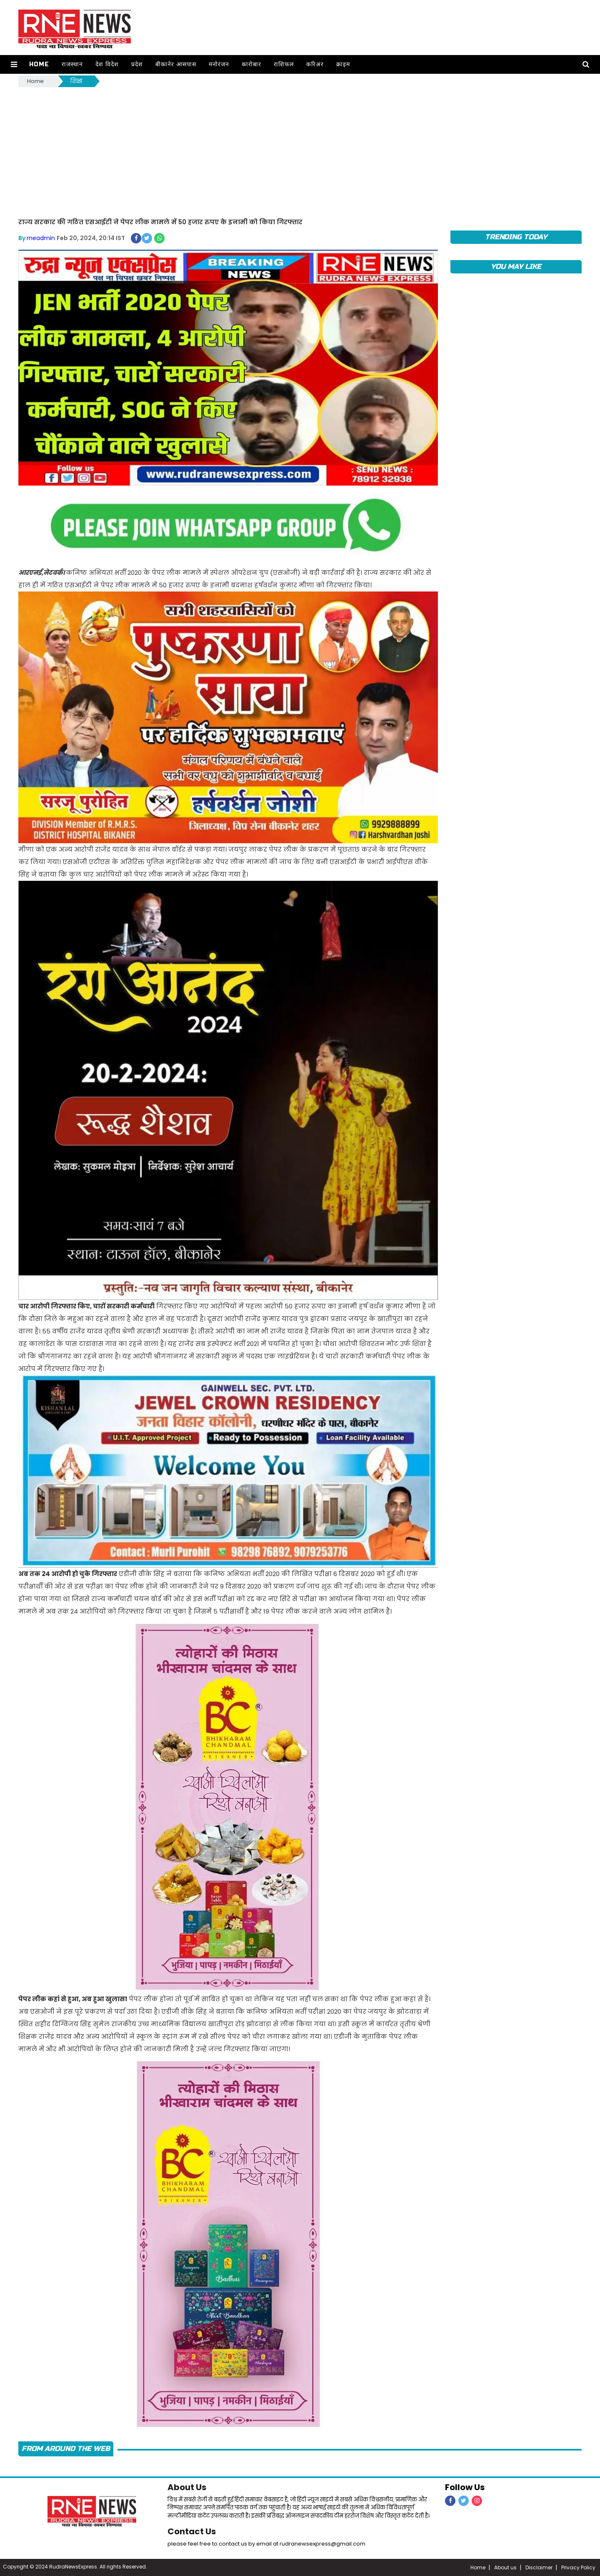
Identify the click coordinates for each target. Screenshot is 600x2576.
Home (39, 64)
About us (505, 2567)
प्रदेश (137, 64)
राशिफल (284, 64)
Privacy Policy (578, 2567)
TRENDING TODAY (516, 237)
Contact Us (192, 2531)
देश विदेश (107, 64)
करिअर (315, 64)
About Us (187, 2487)
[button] (14, 64)
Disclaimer (538, 2567)
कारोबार (251, 64)
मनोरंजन (219, 64)
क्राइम (343, 64)
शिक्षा (76, 81)
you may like (516, 266)
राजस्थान (72, 64)
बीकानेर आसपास (175, 64)
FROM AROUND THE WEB (66, 2448)
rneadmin (41, 238)
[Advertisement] (300, 151)
